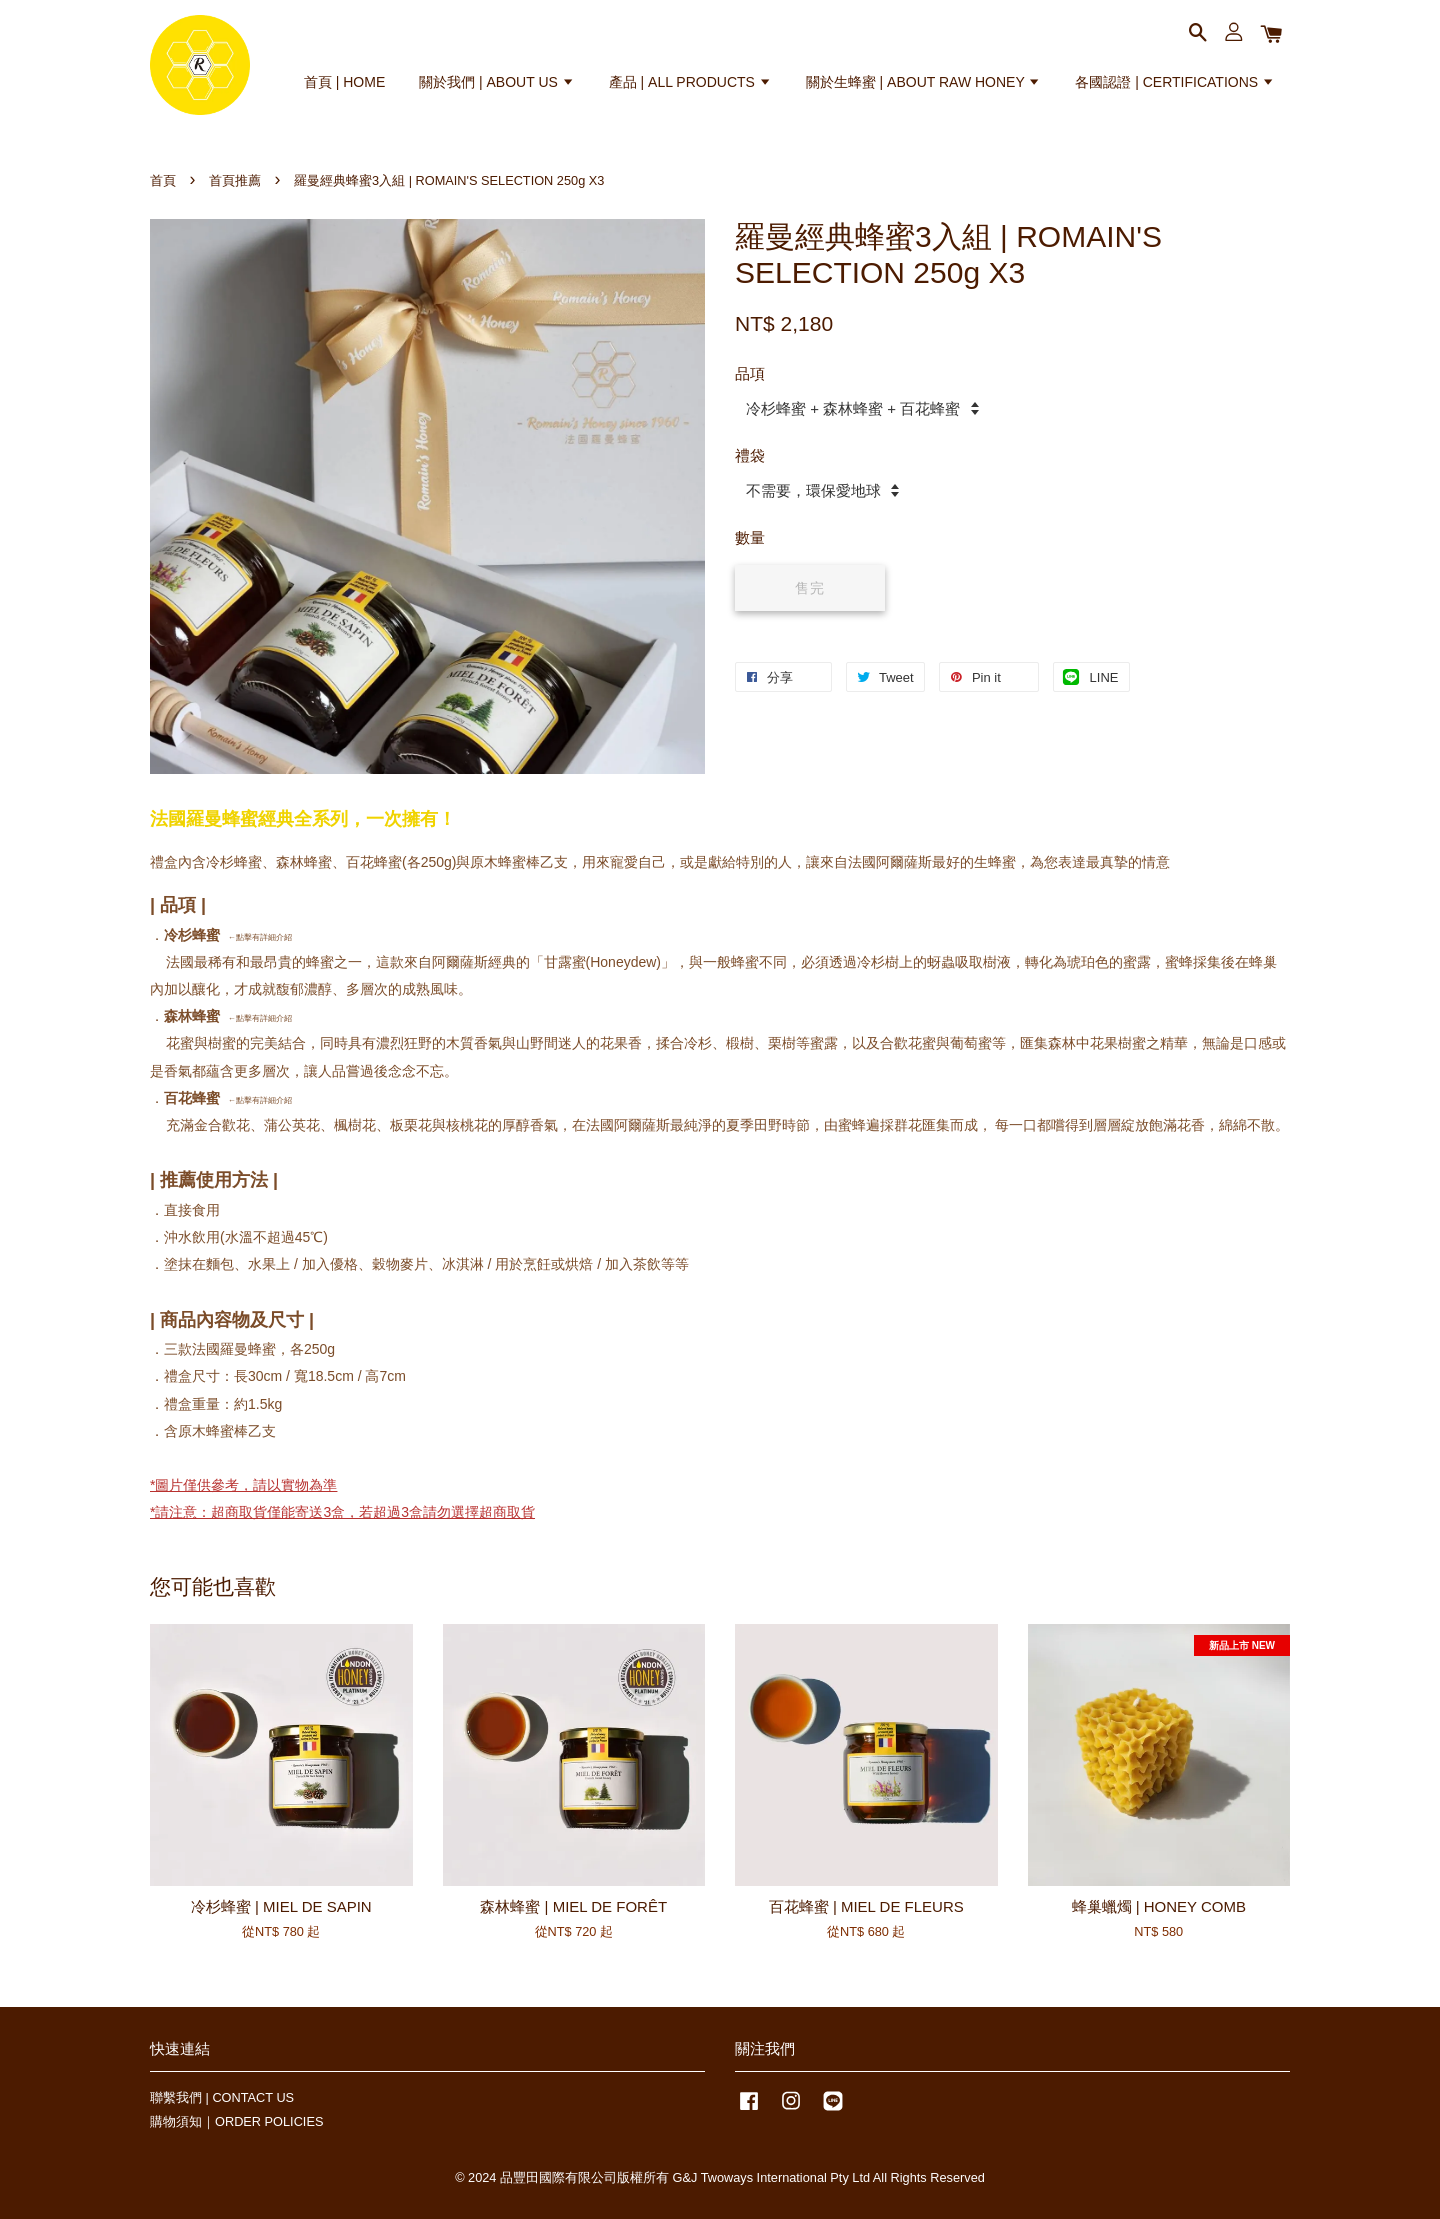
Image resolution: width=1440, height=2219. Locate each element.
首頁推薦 (235, 180)
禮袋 (750, 455)
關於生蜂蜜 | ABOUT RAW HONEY (924, 82)
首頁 (163, 180)
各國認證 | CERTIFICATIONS (1175, 82)
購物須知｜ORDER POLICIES (236, 2121)
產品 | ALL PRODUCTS (690, 82)
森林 (178, 1016)
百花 (178, 1098)
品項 (750, 373)
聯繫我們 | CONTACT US (222, 2097)
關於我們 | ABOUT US (497, 82)
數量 (750, 537)
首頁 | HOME (344, 82)
